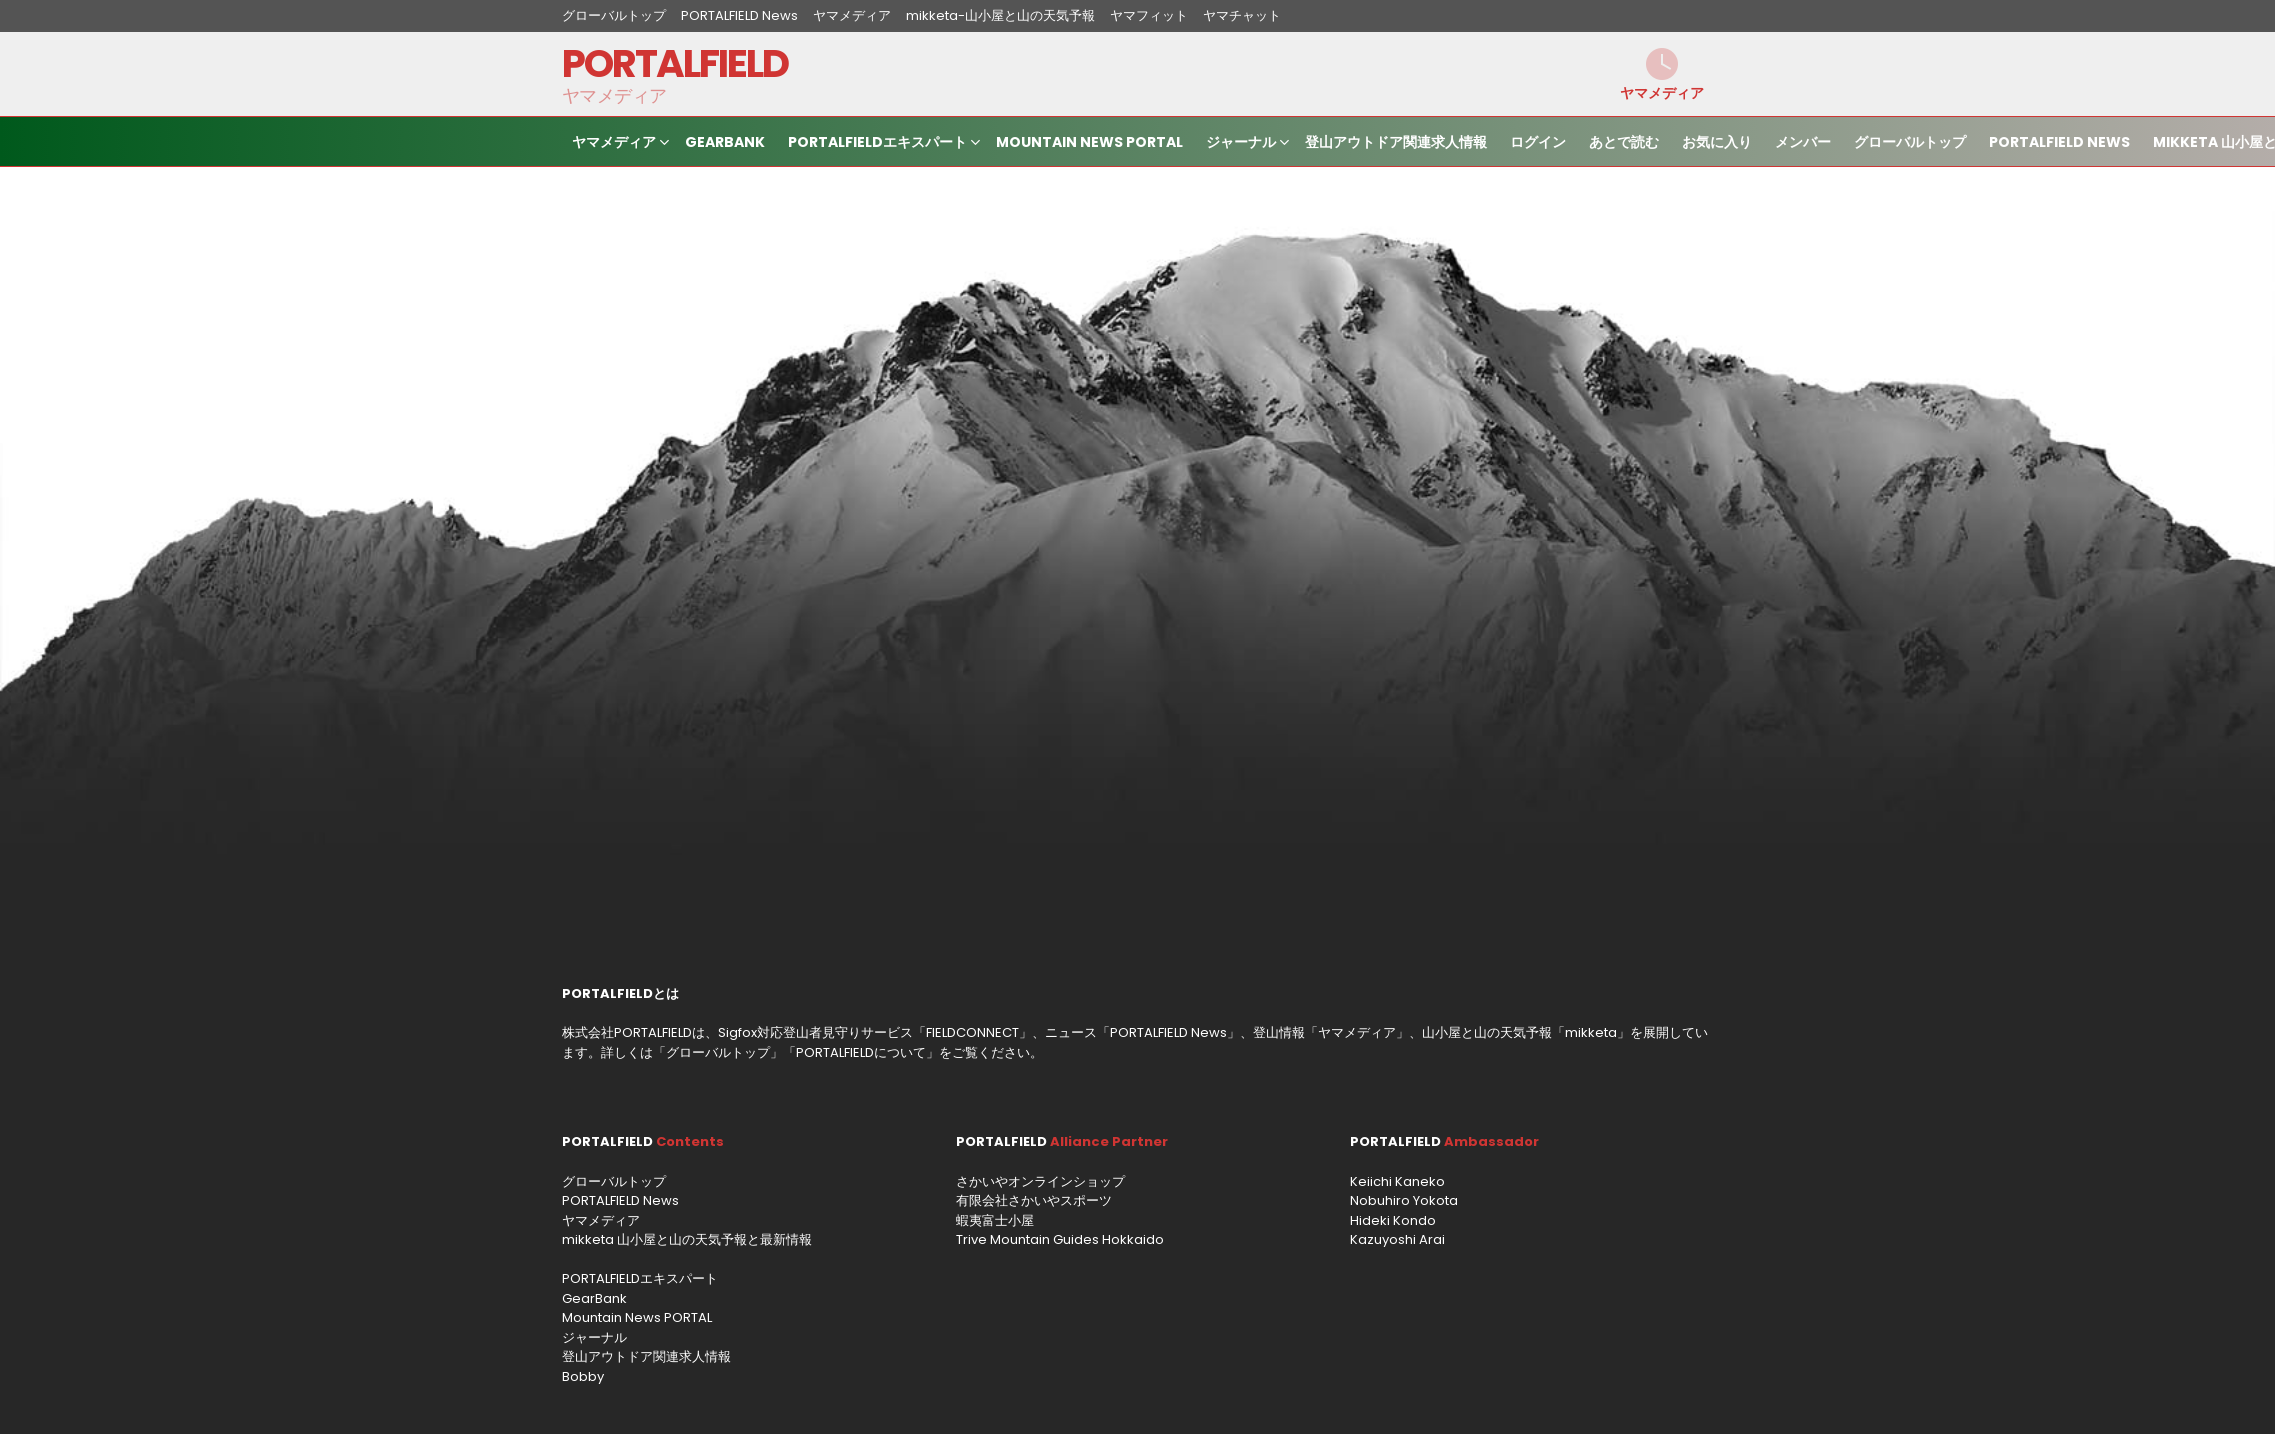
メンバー (1803, 142)
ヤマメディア (852, 15)
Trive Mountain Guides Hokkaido (1060, 1239)
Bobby (583, 1376)
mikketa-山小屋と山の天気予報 (1000, 15)
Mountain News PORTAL (1089, 142)
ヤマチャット (1242, 15)
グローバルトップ (614, 15)
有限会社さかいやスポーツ (1034, 1200)
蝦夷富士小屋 (995, 1220)
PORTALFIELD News (739, 15)
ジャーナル (1241, 144)
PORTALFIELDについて (861, 1052)
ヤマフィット (1149, 15)
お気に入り (1717, 142)
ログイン (1538, 142)
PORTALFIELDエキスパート (877, 144)
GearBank (725, 142)
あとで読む (1624, 142)
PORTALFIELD (675, 63)
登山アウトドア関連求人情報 (1396, 142)
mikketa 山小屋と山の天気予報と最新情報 (687, 1239)
